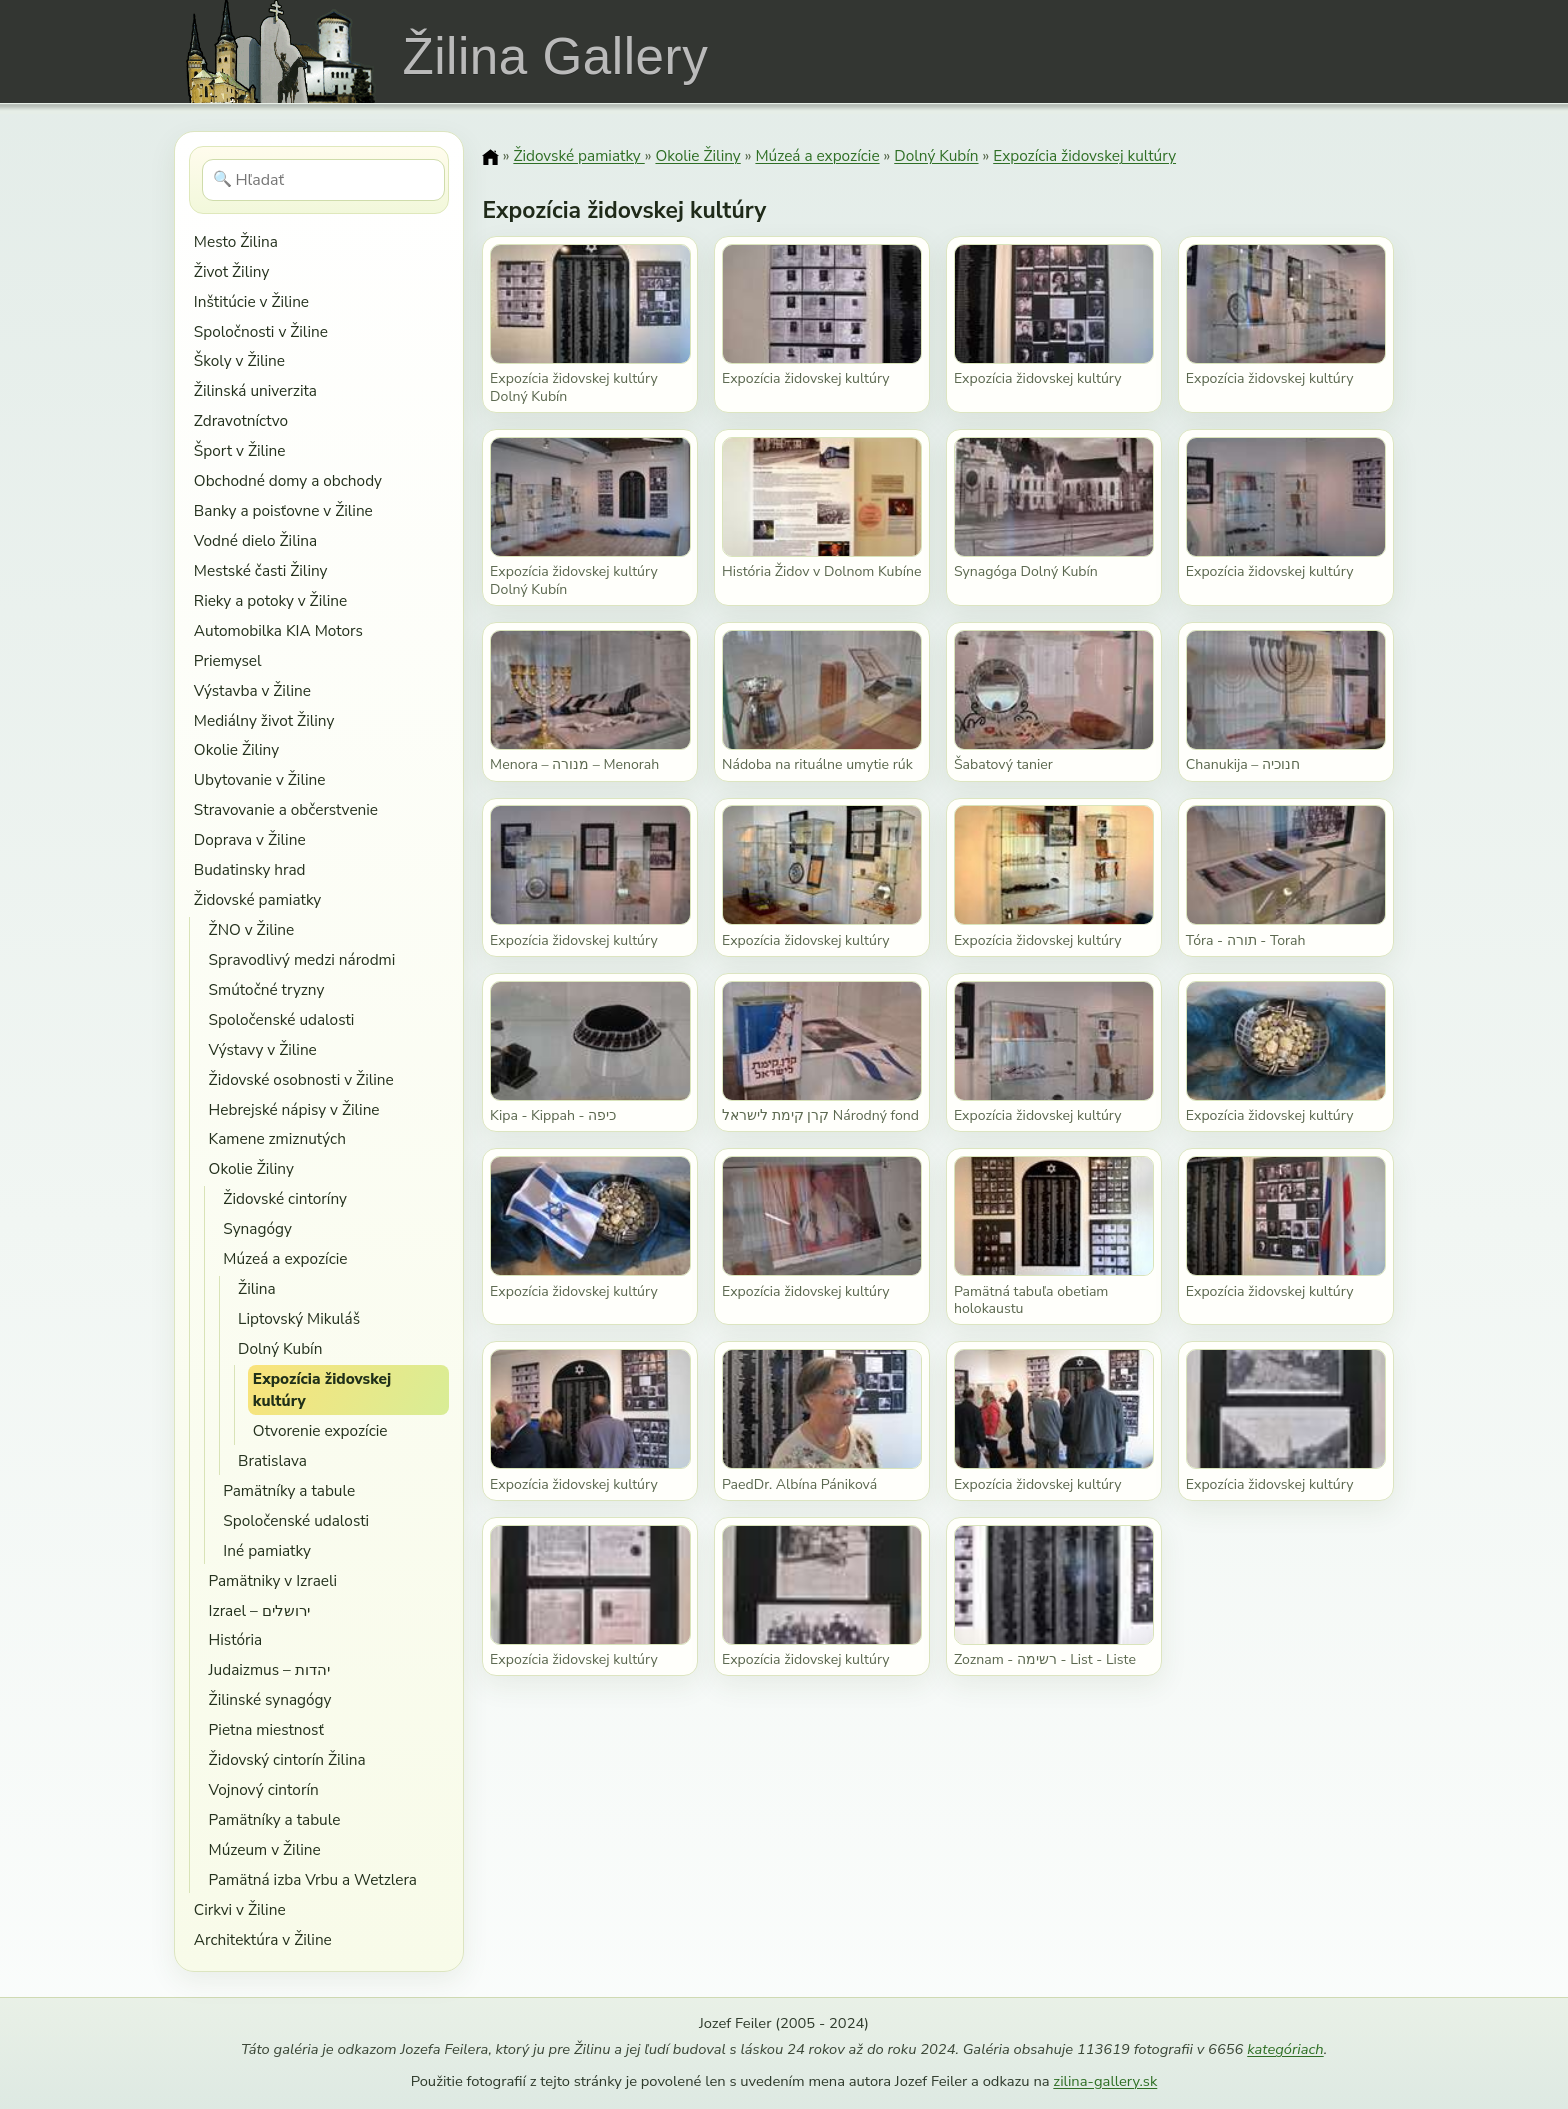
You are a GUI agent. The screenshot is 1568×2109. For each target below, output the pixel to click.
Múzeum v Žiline (265, 1849)
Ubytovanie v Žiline (260, 779)
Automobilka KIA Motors (278, 630)
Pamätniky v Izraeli (273, 1580)
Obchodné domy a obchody (288, 480)
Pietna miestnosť (266, 1729)
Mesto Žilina (236, 241)
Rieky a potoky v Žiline (270, 600)
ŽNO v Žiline (252, 929)
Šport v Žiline (240, 450)
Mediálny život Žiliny (264, 720)
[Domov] (490, 157)
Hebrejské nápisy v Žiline (294, 1109)
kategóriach (1285, 2049)
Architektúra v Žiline (263, 1939)
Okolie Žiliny (236, 749)
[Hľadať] (323, 180)
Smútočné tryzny (267, 989)
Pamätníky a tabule (289, 1490)
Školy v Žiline (239, 360)
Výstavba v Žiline (252, 690)
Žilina (257, 1288)
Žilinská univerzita (255, 390)
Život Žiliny (231, 271)
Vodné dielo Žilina (255, 540)
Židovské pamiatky (257, 899)
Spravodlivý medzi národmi (302, 959)
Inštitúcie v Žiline (251, 301)
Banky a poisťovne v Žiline (283, 510)
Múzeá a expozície (285, 1258)
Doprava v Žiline (250, 839)
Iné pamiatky (266, 1550)
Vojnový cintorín (264, 1789)
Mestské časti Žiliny (261, 570)
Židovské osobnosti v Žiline (301, 1079)
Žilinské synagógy (270, 1699)
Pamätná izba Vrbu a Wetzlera (313, 1879)
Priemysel (228, 660)
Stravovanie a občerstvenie (286, 809)
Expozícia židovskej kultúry (322, 1389)
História (236, 1639)
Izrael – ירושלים (259, 1610)
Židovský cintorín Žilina (287, 1759)
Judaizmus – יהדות (269, 1669)
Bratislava (272, 1460)
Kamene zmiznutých (277, 1138)
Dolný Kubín (280, 1348)
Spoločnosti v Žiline (261, 331)
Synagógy (257, 1228)
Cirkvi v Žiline (240, 1909)
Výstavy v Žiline (263, 1049)
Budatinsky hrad (250, 869)
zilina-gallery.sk (1105, 2081)
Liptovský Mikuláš (299, 1318)
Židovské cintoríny (285, 1198)
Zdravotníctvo (241, 420)
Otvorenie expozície (320, 1430)
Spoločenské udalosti (282, 1019)
